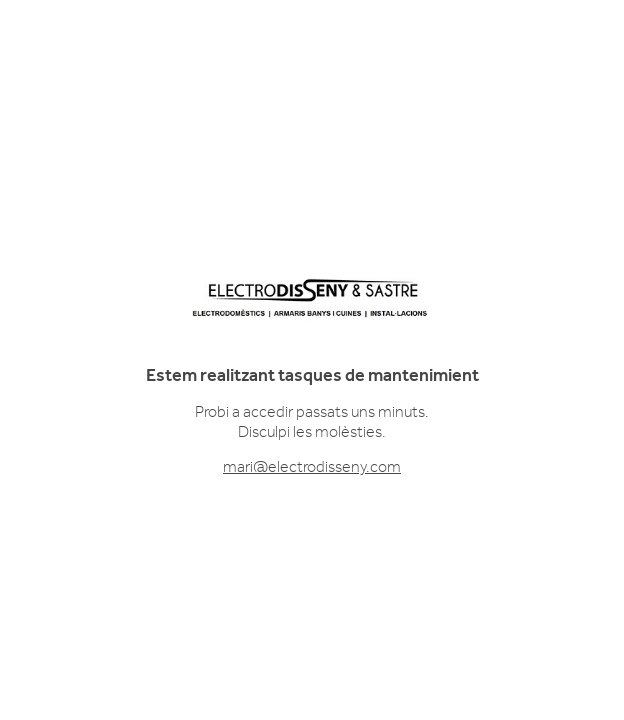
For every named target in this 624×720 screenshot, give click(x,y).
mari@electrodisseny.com (312, 467)
